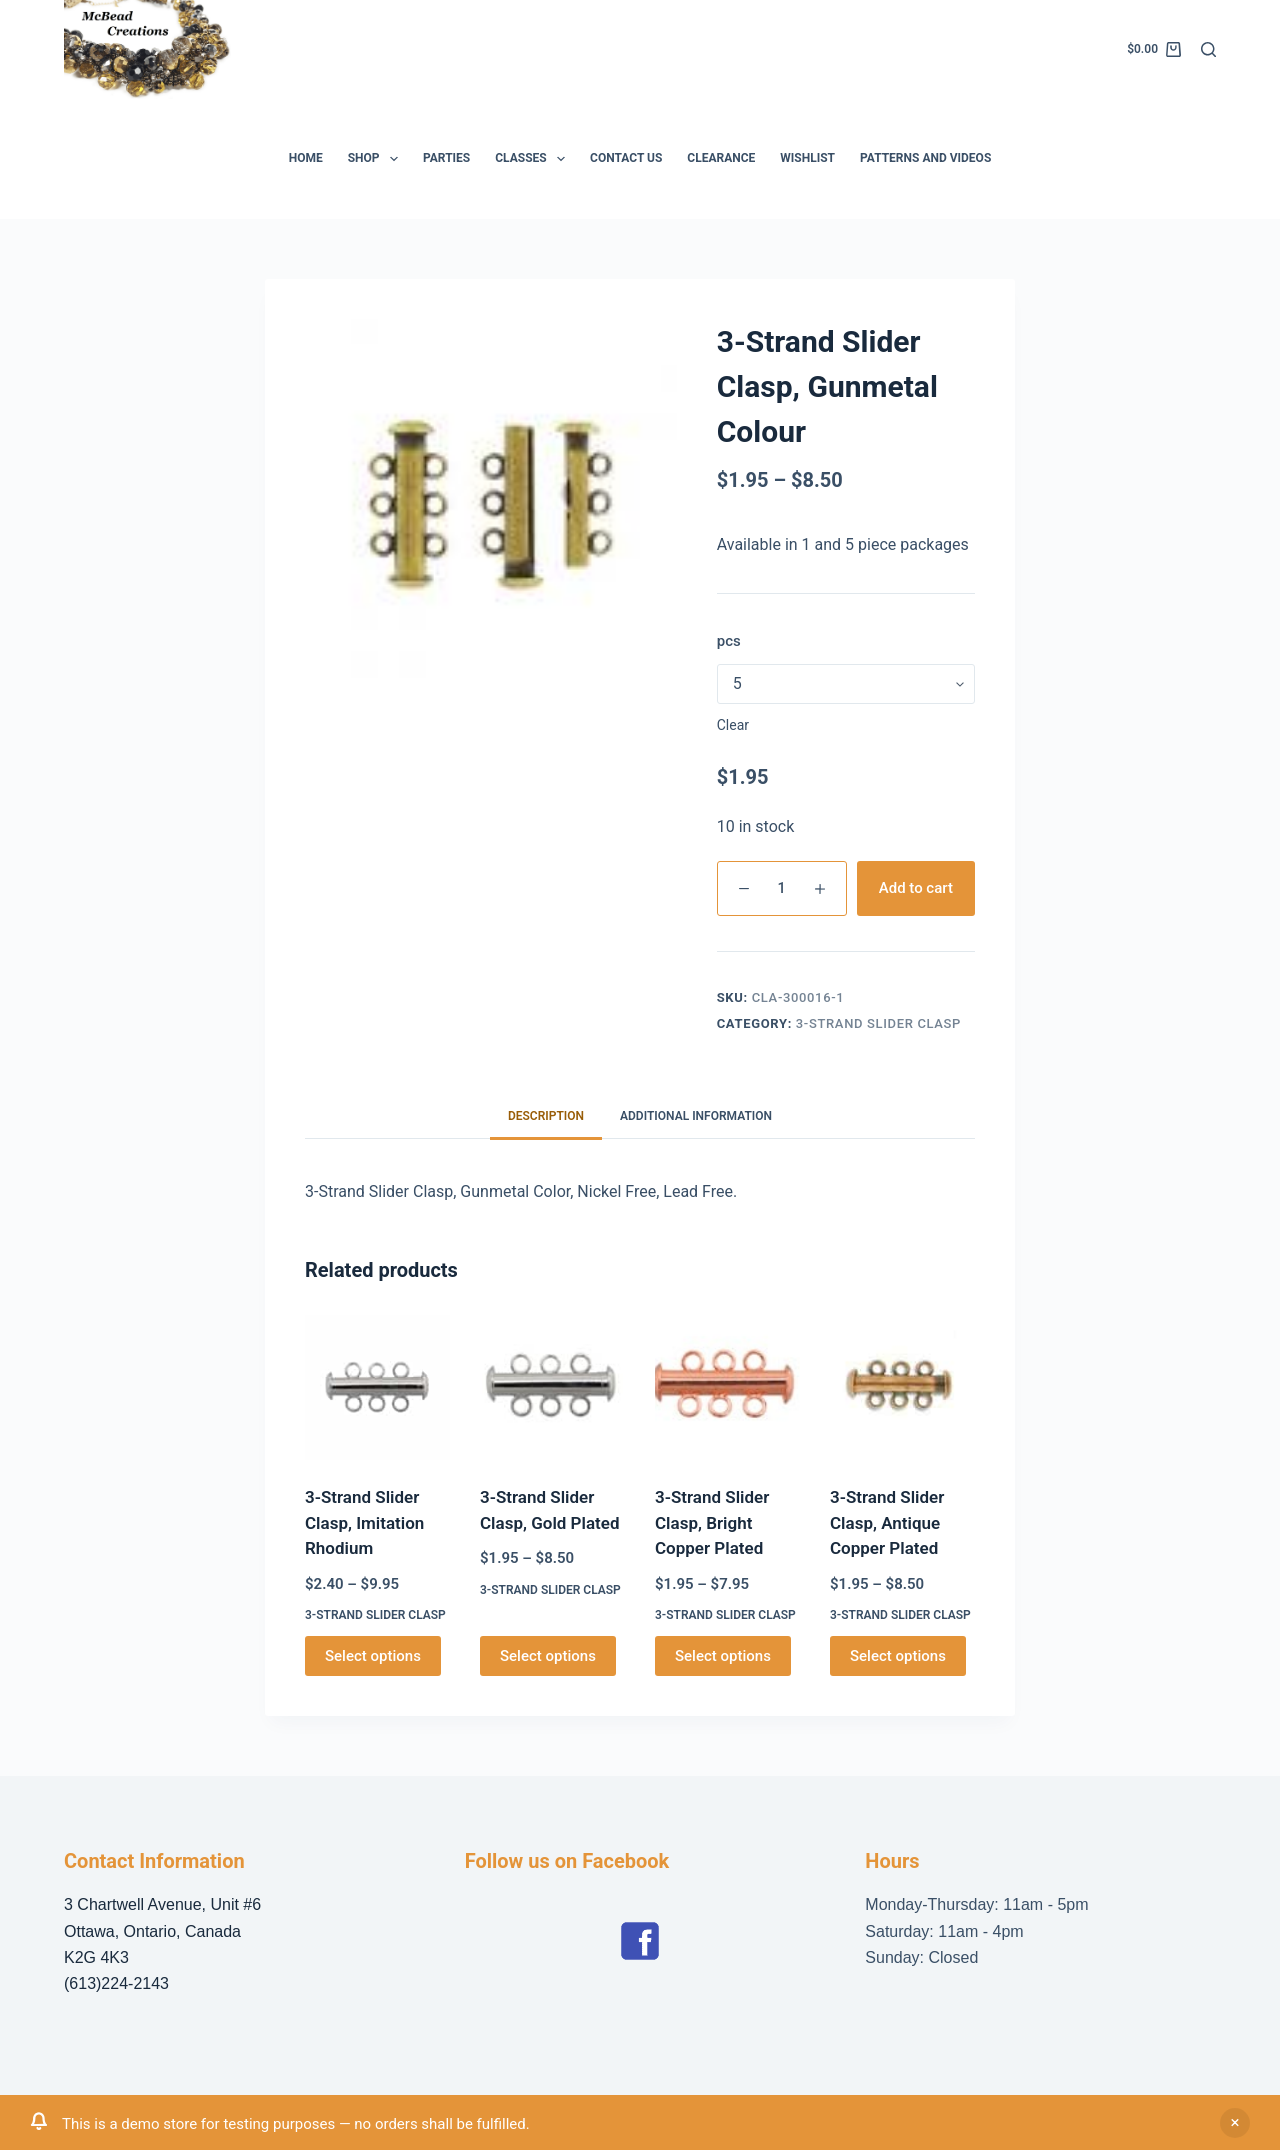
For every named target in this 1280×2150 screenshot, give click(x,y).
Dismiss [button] (1235, 2123)
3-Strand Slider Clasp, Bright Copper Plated (712, 1522)
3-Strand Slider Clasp (878, 1023)
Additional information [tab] (696, 1116)
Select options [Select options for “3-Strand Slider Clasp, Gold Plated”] (548, 1656)
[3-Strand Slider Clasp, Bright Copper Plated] (727, 1387)
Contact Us (626, 158)
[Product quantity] (782, 888)
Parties (446, 158)
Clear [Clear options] (733, 725)
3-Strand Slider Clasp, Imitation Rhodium (364, 1522)
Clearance (721, 158)
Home (306, 158)
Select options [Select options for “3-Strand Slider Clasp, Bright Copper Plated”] (723, 1656)
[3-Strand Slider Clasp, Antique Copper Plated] (902, 1387)
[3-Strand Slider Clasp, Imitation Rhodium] (377, 1387)
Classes (534, 159)
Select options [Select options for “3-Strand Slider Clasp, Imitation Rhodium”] (373, 1656)
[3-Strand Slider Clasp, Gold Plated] (552, 1387)
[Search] (1208, 49)
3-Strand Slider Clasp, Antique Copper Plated (887, 1522)
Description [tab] (546, 1116)
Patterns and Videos (925, 158)
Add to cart (916, 888)
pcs (729, 641)
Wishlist (807, 158)
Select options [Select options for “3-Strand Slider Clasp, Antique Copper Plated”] (898, 1656)
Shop (377, 159)
